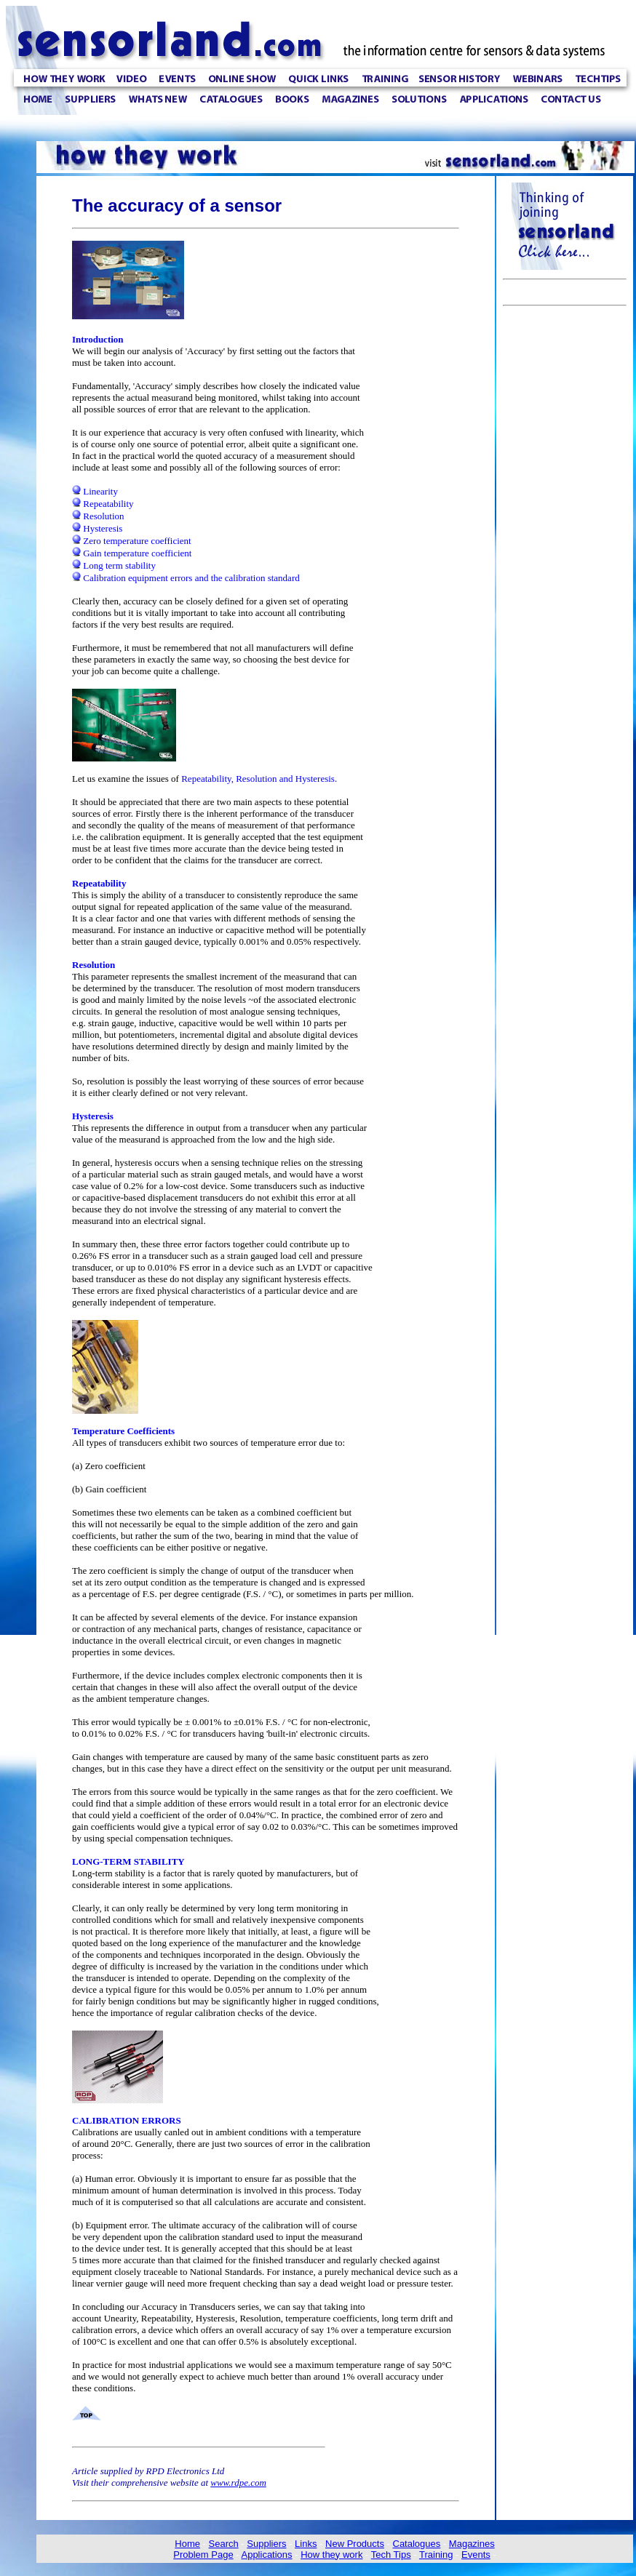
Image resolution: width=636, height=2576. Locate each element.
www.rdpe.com (238, 2482)
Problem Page (203, 2554)
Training (436, 2554)
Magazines (472, 2543)
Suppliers (266, 2543)
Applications (266, 2554)
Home (187, 2543)
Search (224, 2543)
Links (306, 2543)
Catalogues (417, 2543)
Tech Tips (391, 2554)
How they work (331, 2554)
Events (475, 2554)
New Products (354, 2543)
